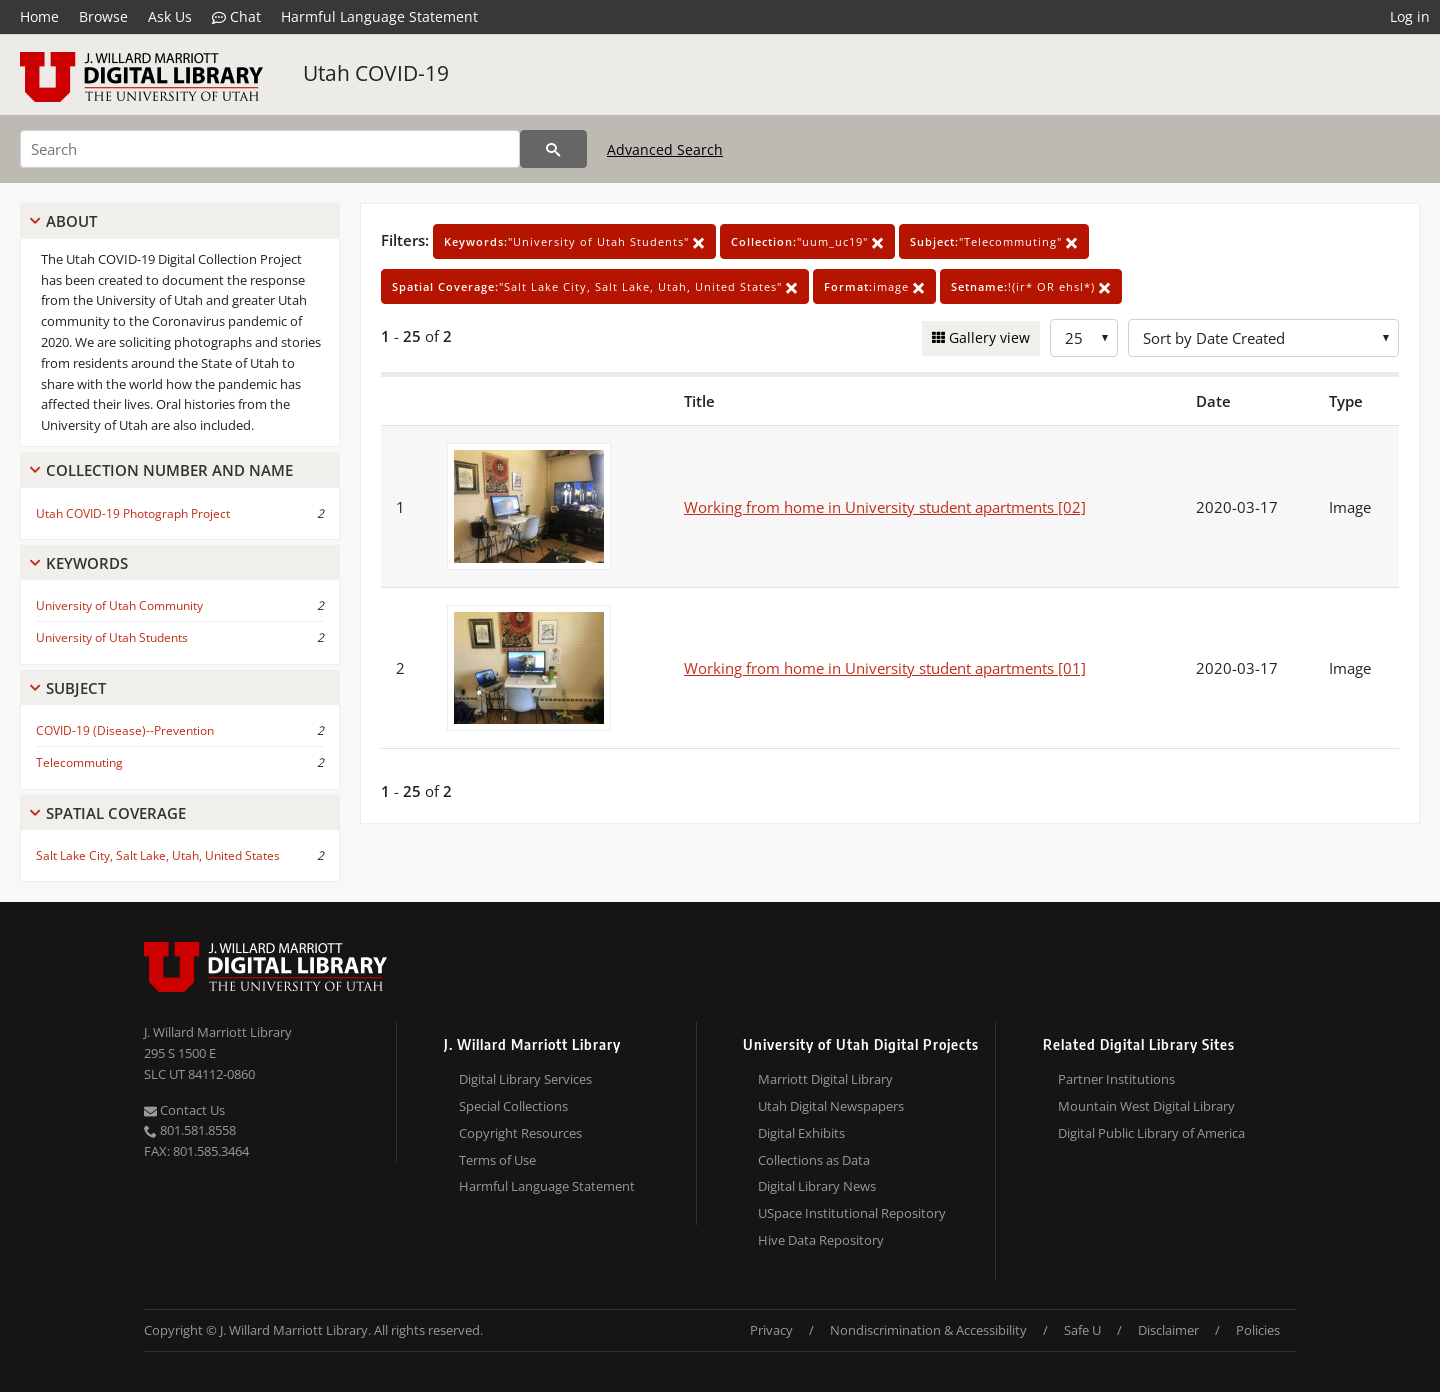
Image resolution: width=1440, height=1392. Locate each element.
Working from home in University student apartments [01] (885, 668)
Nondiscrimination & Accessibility (928, 1330)
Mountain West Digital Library (1146, 1106)
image (874, 286)
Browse (103, 16)
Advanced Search (665, 149)
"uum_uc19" (807, 241)
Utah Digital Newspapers (831, 1106)
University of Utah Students (112, 637)
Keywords (87, 563)
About (71, 221)
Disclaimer (1168, 1330)
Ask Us (170, 16)
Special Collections (513, 1106)
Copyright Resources (520, 1133)
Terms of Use (497, 1160)
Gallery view (987, 337)
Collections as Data (814, 1160)
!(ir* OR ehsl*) (1031, 286)
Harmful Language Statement (379, 16)
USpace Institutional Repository (852, 1213)
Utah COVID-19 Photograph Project (133, 513)
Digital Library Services (525, 1079)
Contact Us (184, 1110)
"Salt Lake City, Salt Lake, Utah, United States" (595, 286)
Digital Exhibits (801, 1133)
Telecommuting (79, 762)
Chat (236, 17)
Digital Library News (817, 1186)
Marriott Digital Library (825, 1079)
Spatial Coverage (116, 813)
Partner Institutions (1116, 1079)
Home (39, 16)
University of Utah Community (119, 605)
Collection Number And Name (169, 470)
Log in (1410, 16)
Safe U (1082, 1330)
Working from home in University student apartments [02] (885, 507)
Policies (1258, 1330)
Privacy (771, 1330)
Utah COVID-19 (376, 73)
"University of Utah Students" (574, 241)
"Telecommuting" (994, 241)
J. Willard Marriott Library (218, 1032)
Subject (76, 688)
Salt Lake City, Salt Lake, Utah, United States (158, 855)
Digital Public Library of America (1151, 1133)
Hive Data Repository (821, 1240)
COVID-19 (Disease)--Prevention (125, 730)
